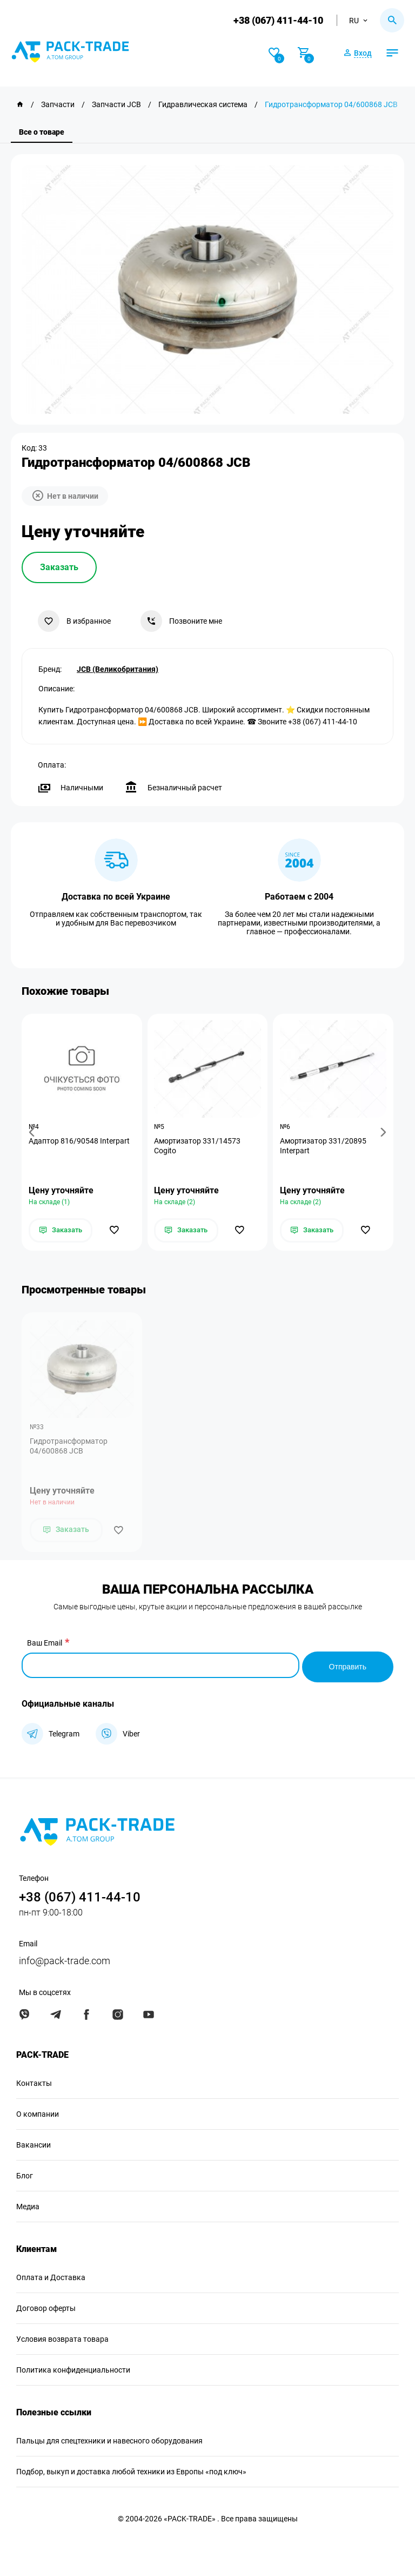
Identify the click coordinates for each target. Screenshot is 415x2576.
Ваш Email (44, 1644)
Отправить (347, 1665)
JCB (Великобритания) (117, 668)
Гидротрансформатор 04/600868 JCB (69, 1447)
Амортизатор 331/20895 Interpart (324, 1146)
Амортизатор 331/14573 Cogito (199, 1146)
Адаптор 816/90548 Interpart (80, 1141)
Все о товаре (41, 132)
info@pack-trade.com (64, 1959)
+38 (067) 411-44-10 (277, 20)
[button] (33, 1132)
